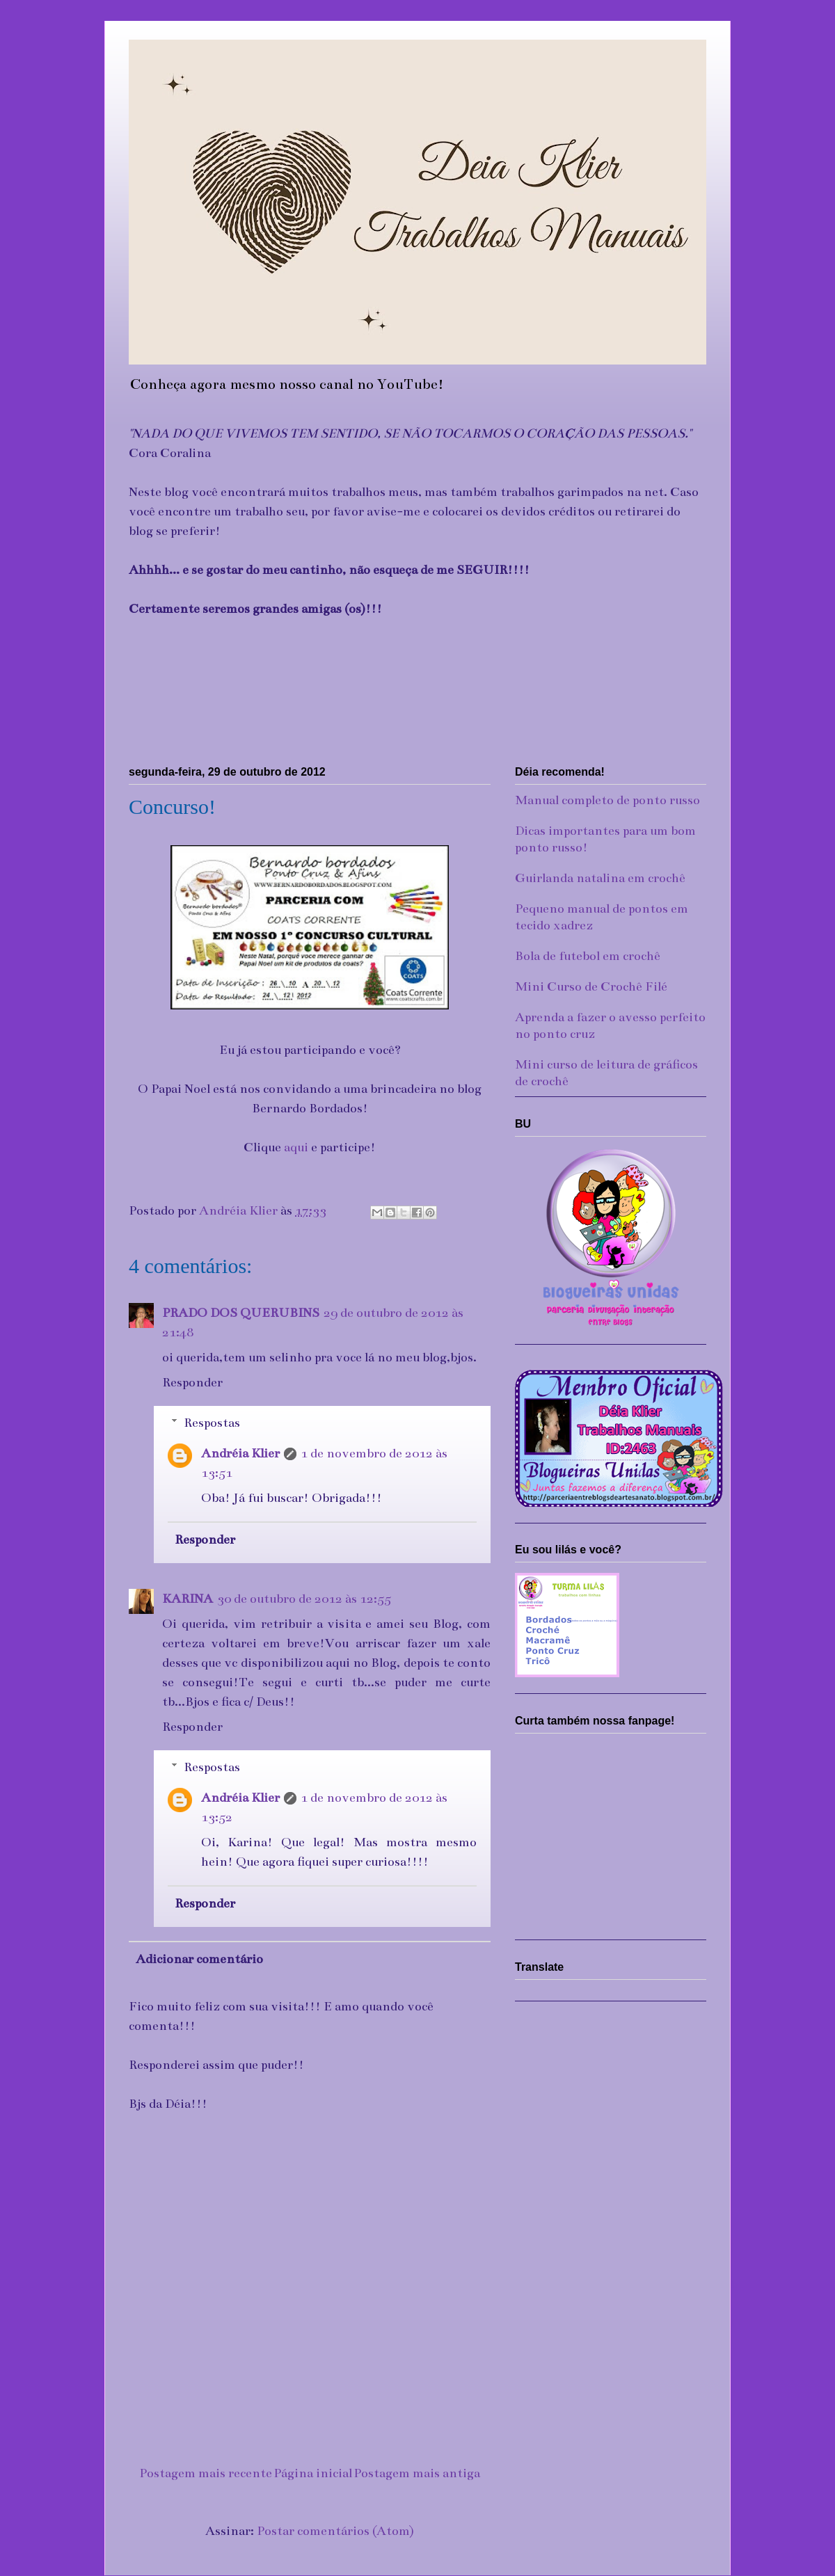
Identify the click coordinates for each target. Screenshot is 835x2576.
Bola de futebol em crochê (587, 955)
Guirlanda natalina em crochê (600, 878)
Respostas (212, 1422)
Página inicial (312, 2473)
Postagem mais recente (205, 2473)
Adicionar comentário (199, 1959)
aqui (296, 1147)
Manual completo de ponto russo (607, 800)
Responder (192, 1382)
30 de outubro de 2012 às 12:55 (304, 1598)
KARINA (187, 1598)
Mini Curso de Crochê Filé (591, 986)
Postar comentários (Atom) (335, 2530)
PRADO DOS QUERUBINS (240, 1312)
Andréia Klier (240, 1453)
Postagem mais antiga (416, 2473)
